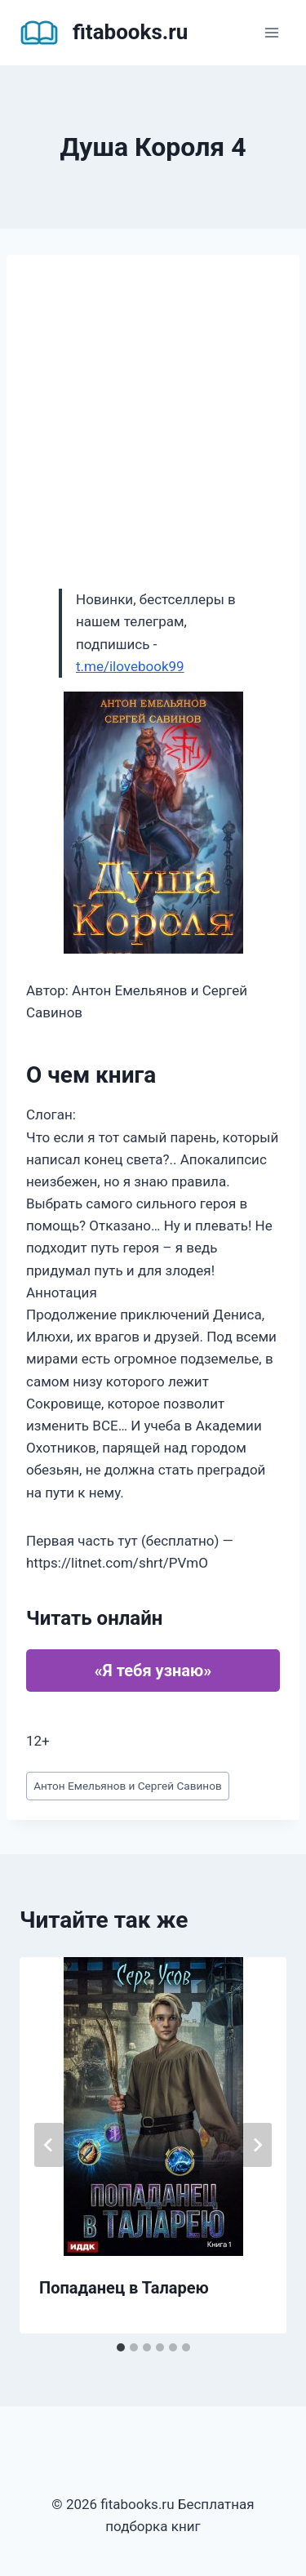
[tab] (121, 2347)
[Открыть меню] (271, 32)
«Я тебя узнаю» (153, 1670)
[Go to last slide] (49, 2145)
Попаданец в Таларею (124, 2288)
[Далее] (257, 2145)
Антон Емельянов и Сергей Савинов (127, 1785)
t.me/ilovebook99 (130, 666)
